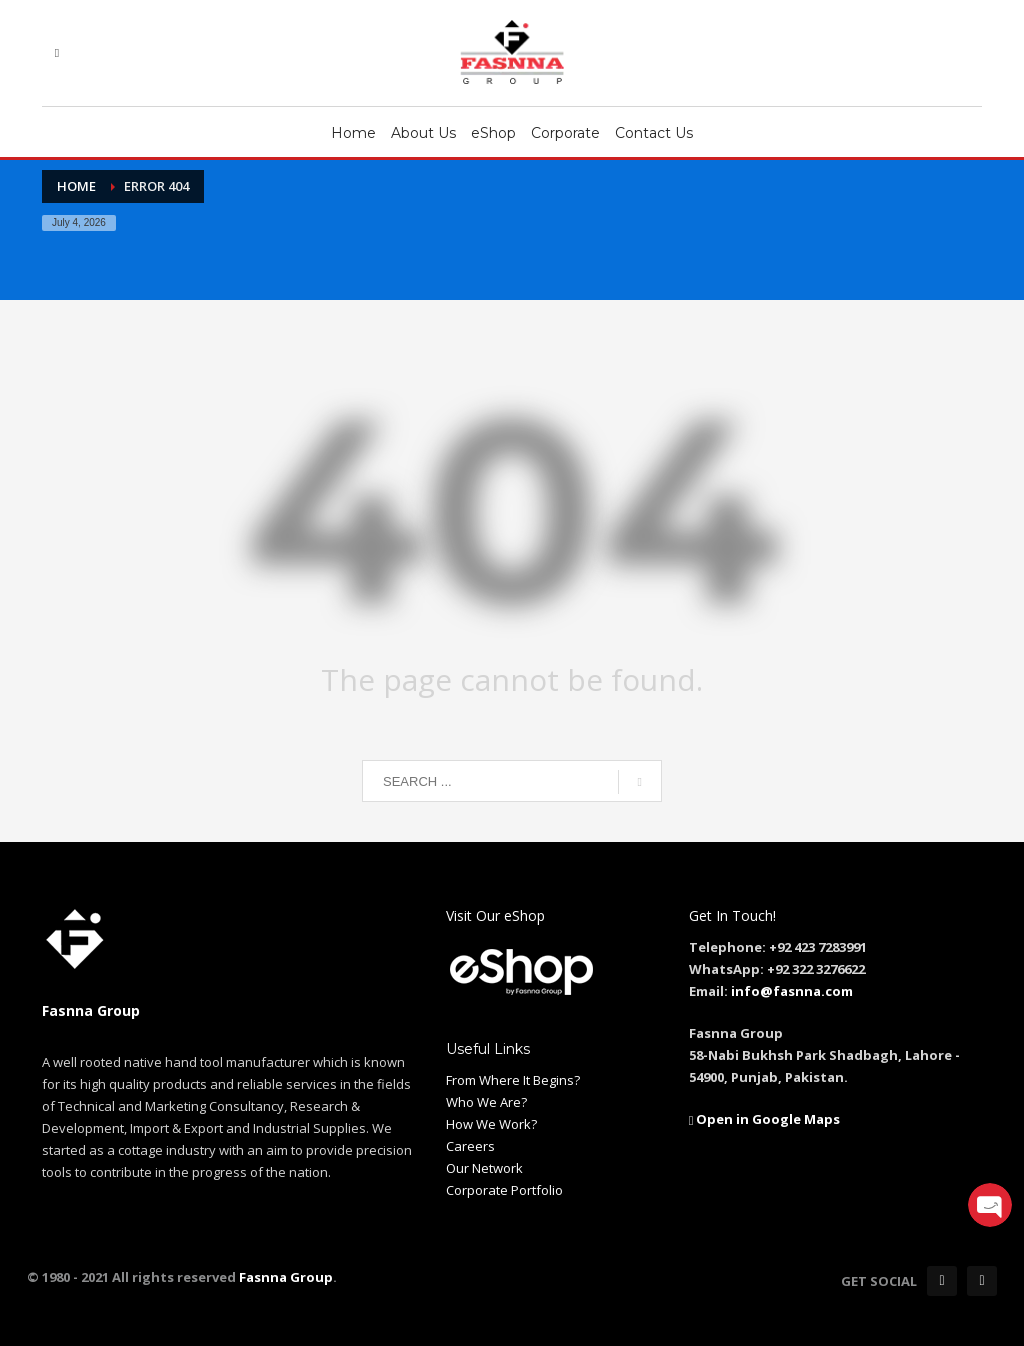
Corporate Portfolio (504, 1190)
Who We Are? (486, 1102)
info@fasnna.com (792, 991)
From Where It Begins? (513, 1080)
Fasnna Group (284, 1277)
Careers (470, 1146)
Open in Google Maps (765, 1119)
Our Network (484, 1168)
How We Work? (491, 1124)
